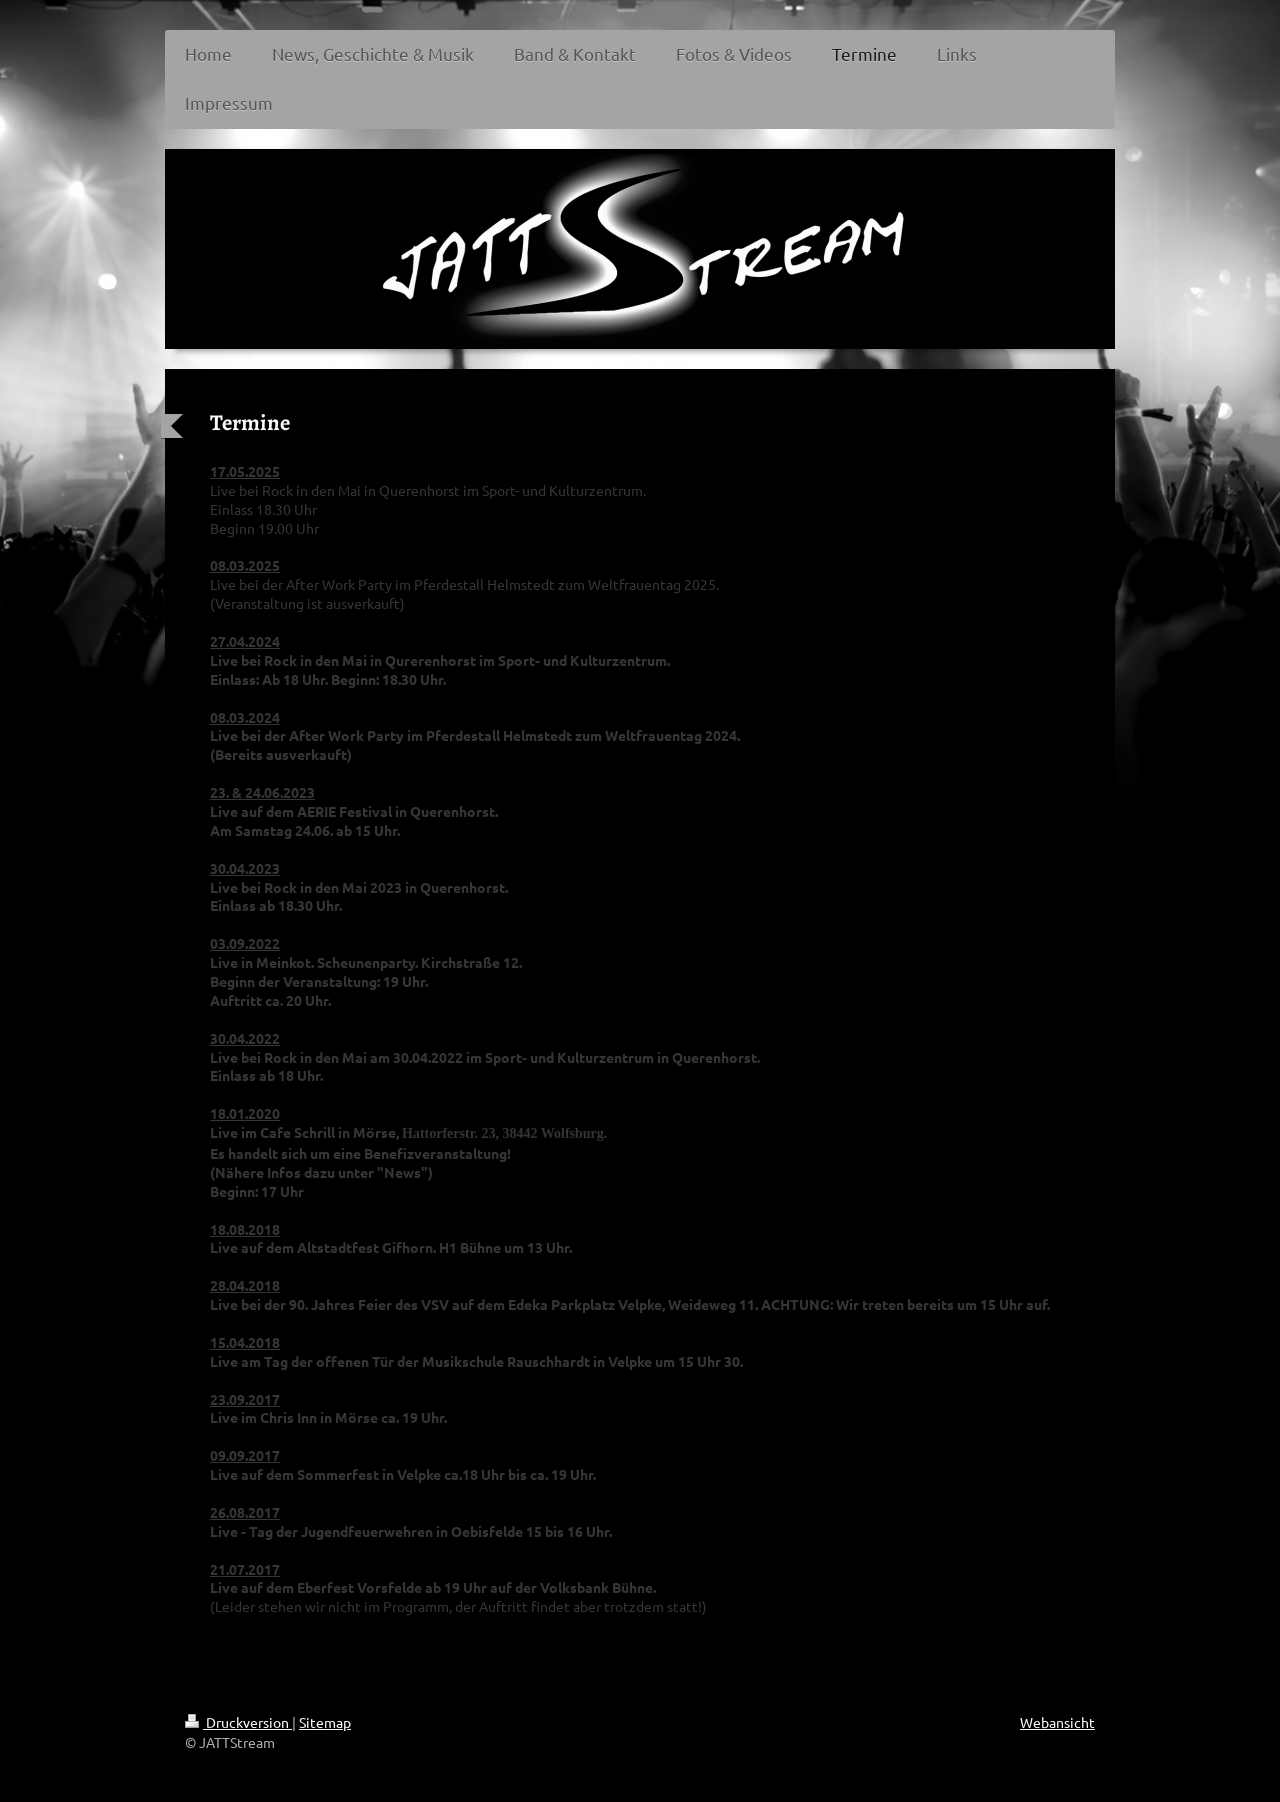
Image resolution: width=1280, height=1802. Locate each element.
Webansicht (1057, 1722)
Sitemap (325, 1722)
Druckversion (238, 1722)
